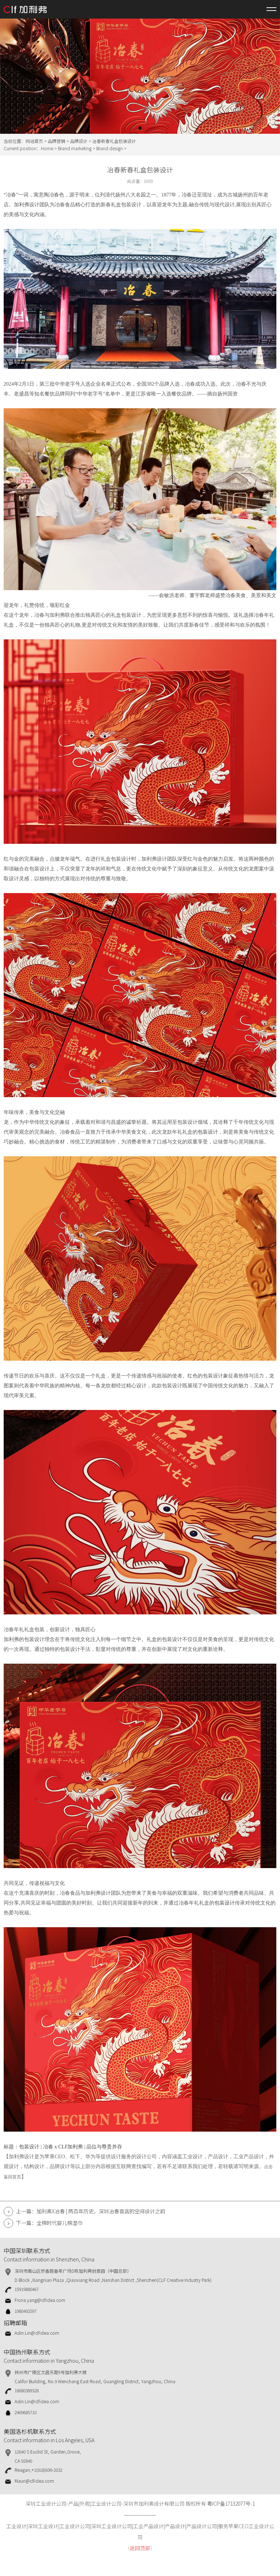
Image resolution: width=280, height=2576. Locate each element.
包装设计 (208, 1132)
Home (47, 148)
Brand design (109, 148)
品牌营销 (56, 141)
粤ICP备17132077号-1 (231, 2503)
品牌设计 (79, 141)
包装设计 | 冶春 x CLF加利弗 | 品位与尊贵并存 (70, 2147)
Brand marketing (75, 148)
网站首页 (34, 141)
